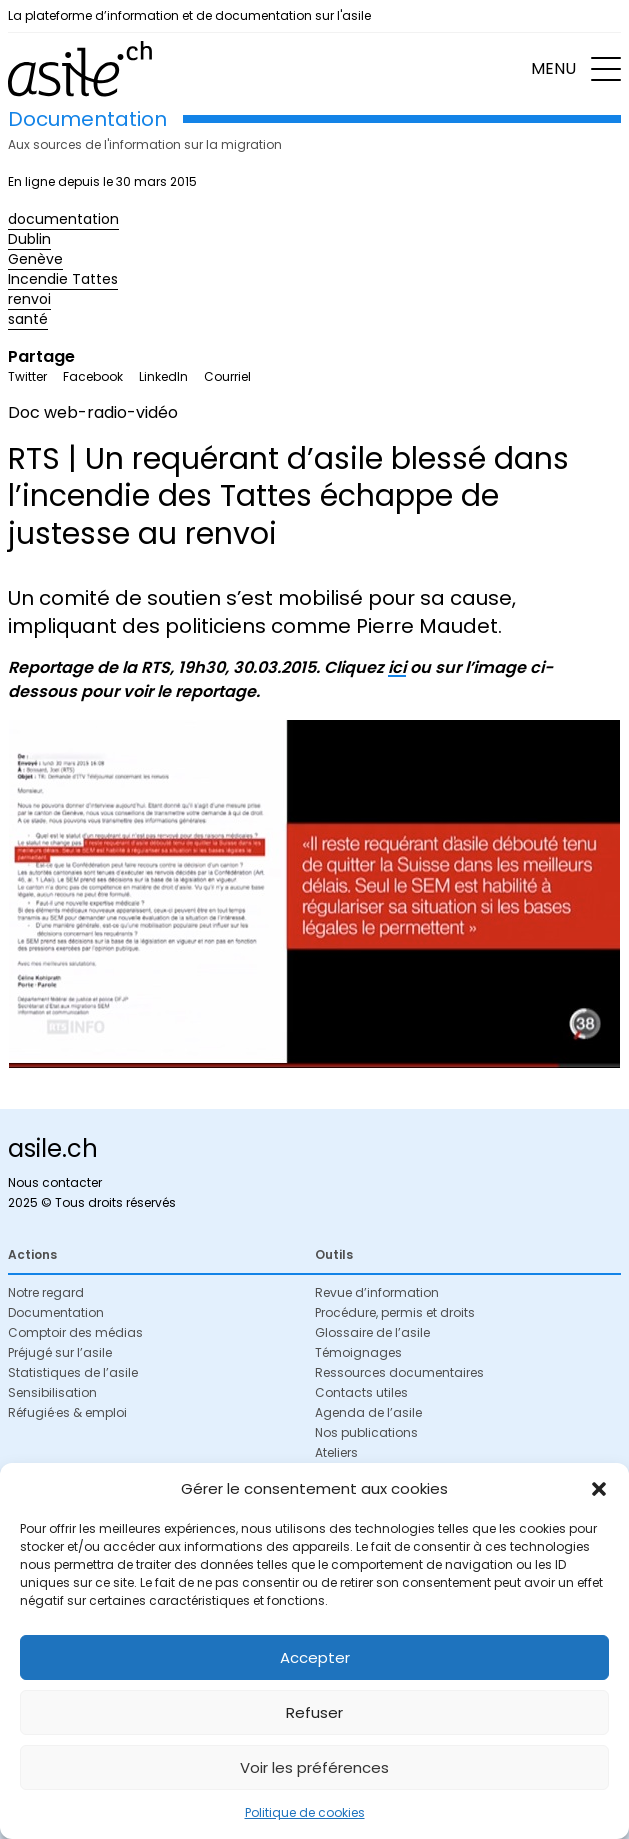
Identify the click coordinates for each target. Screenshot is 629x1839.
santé (28, 319)
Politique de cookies (305, 1812)
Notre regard (46, 1292)
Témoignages (358, 1352)
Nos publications (366, 1432)
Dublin (29, 239)
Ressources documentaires (399, 1372)
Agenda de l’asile (368, 1412)
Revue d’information (377, 1292)
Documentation (56, 1312)
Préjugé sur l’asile (60, 1352)
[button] (599, 1489)
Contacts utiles (361, 1392)
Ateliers (336, 1452)
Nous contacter (55, 1182)
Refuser (314, 1712)
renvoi (29, 299)
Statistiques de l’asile (73, 1372)
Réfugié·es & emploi (67, 1412)
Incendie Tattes (63, 279)
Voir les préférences (314, 1767)
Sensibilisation (52, 1392)
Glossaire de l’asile (372, 1332)
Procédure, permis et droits (395, 1312)
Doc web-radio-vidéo (93, 412)
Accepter (315, 1657)
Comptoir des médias (75, 1332)
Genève (35, 259)
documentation (63, 219)
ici (397, 667)
